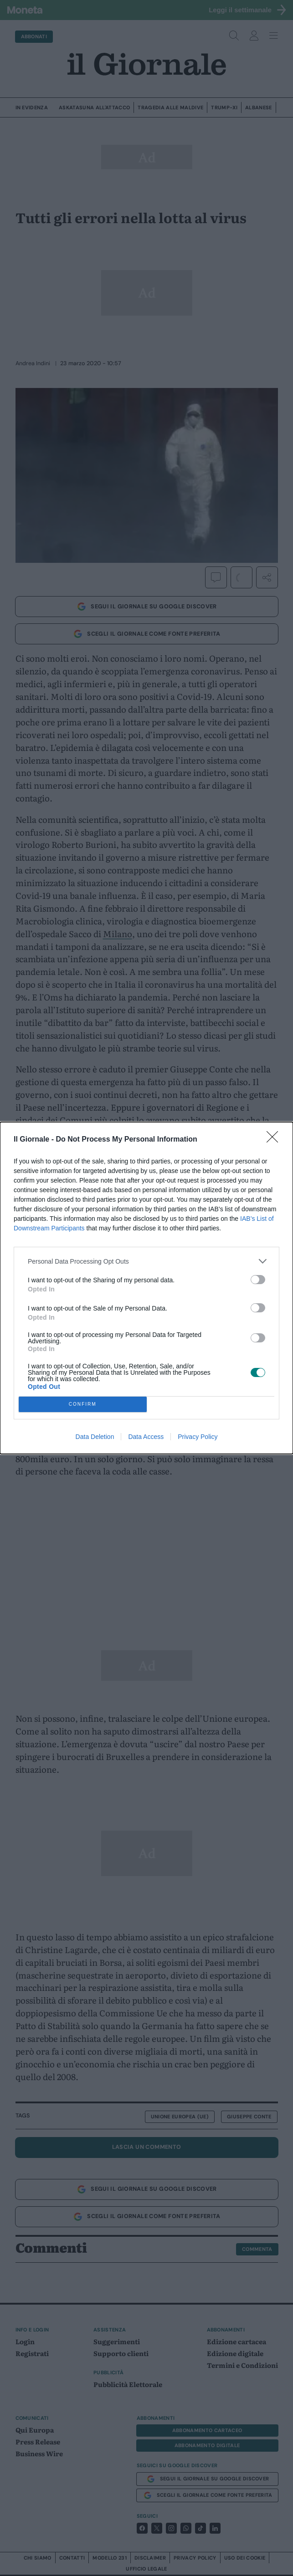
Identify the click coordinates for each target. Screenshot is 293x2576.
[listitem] (146, 1261)
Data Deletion (95, 1436)
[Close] (275, 1139)
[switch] (258, 1279)
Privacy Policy (197, 1436)
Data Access (146, 1436)
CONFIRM (83, 1404)
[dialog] (146, 1288)
